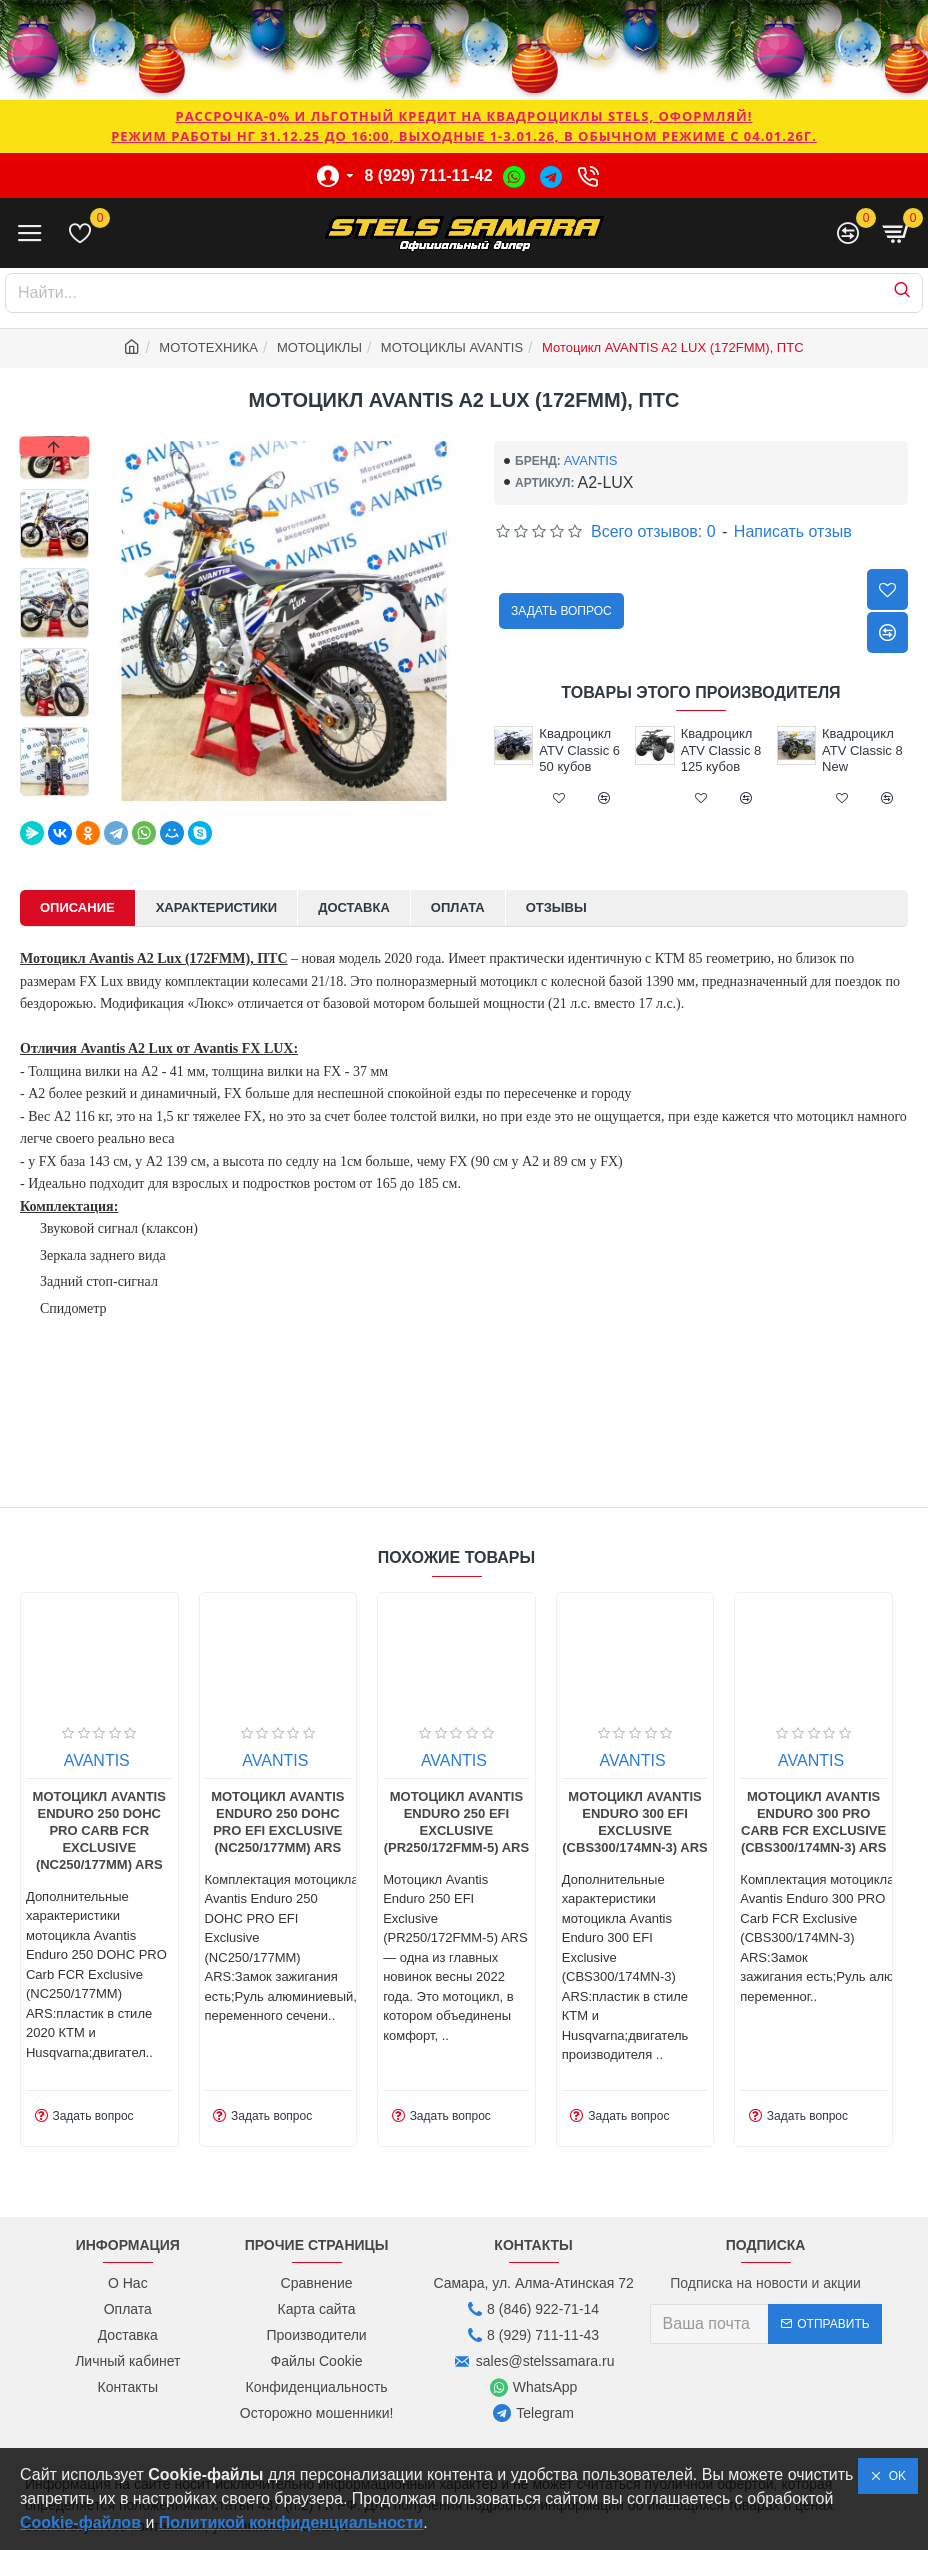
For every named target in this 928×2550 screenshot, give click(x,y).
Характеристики (217, 907)
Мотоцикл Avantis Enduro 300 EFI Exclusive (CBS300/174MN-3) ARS (634, 1822)
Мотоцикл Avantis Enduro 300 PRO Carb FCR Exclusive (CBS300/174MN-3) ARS (813, 1822)
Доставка (354, 907)
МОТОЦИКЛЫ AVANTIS (452, 347)
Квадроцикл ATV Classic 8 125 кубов (721, 750)
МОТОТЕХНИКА (208, 347)
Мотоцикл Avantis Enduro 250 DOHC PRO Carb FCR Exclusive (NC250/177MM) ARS (99, 1830)
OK (894, 2476)
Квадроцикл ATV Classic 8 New (862, 750)
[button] (55, 791)
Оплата (458, 907)
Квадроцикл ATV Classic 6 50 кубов (579, 750)
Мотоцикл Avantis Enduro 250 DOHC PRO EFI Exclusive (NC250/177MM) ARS (277, 1822)
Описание (77, 907)
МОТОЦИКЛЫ (319, 347)
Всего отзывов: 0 (653, 531)
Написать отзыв (793, 531)
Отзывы (556, 907)
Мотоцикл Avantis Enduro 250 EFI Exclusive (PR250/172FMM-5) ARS (456, 1822)
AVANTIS (591, 460)
